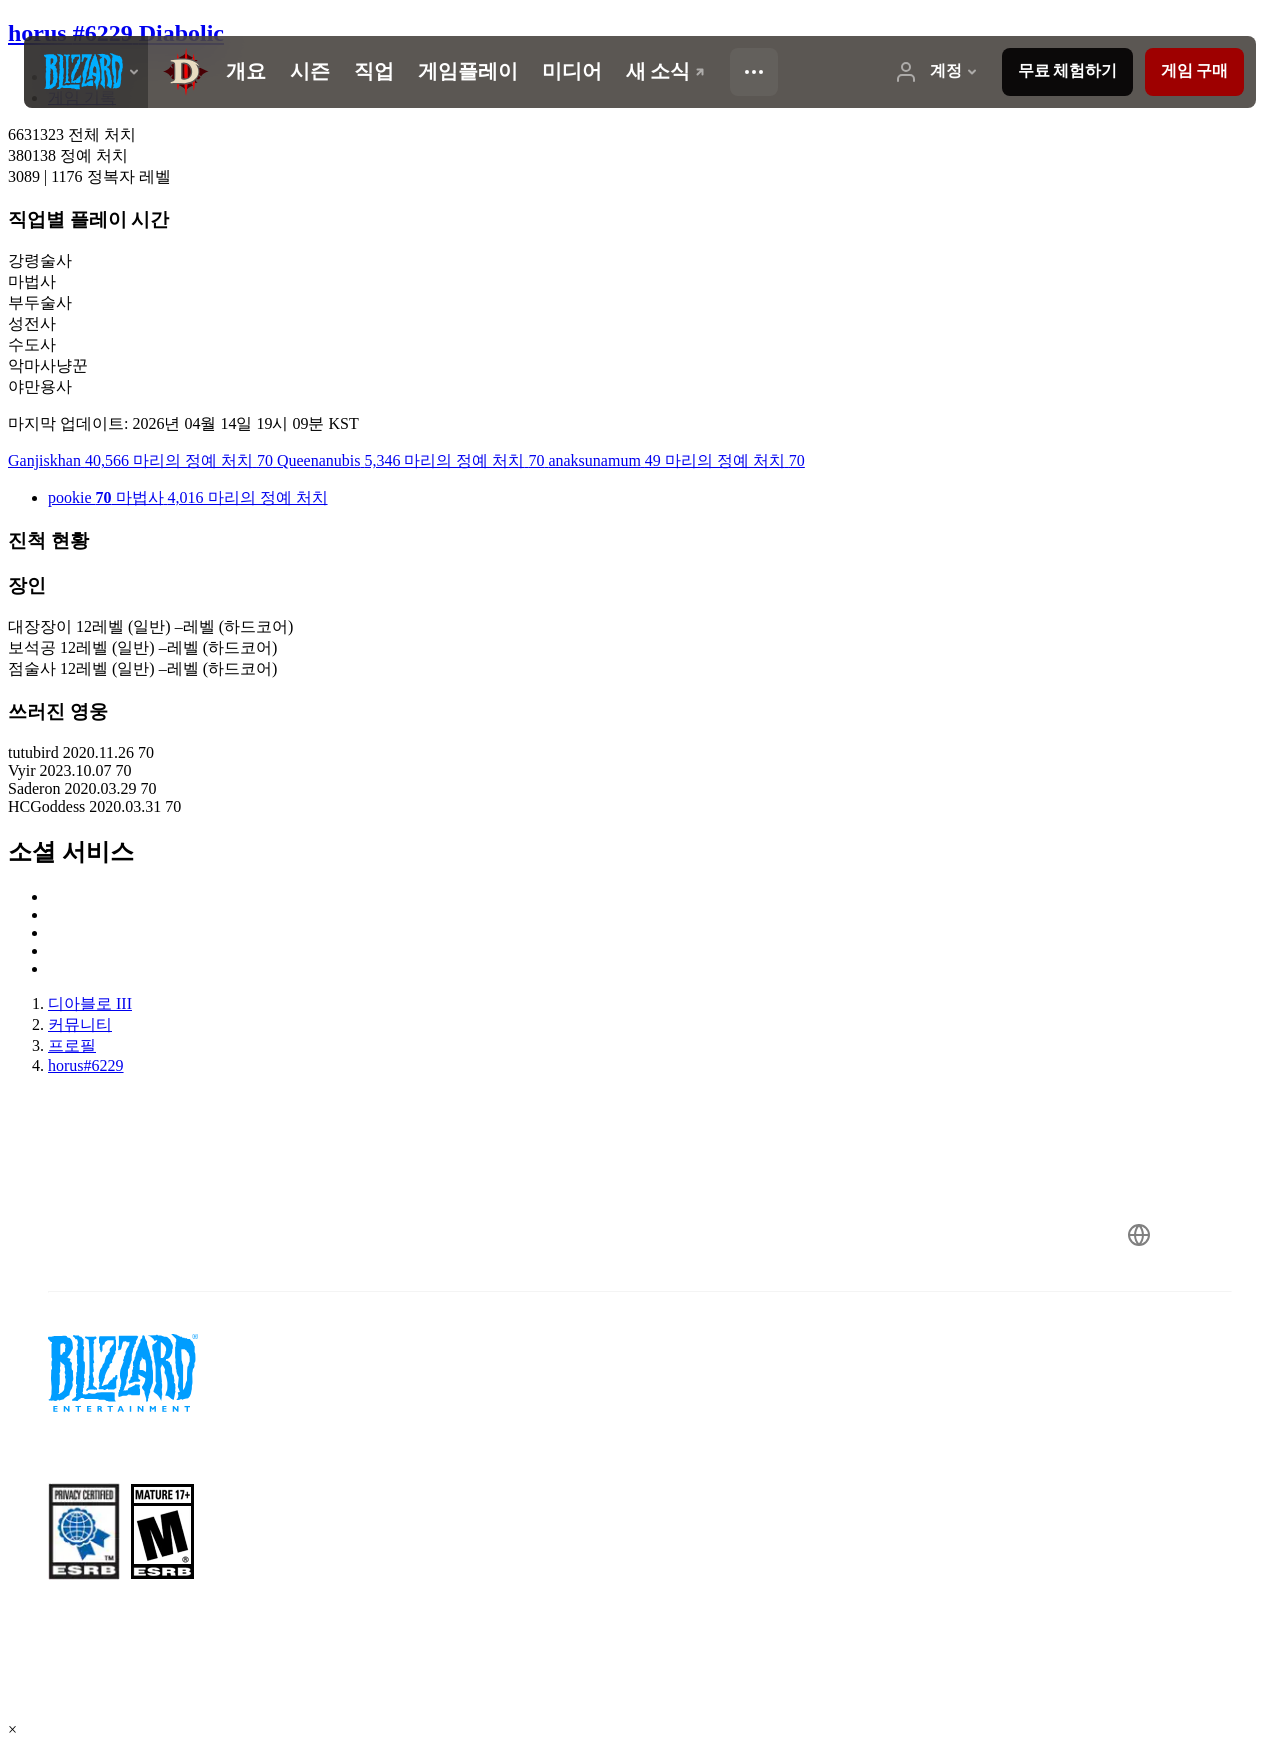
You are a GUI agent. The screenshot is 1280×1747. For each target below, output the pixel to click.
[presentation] (86, 72)
